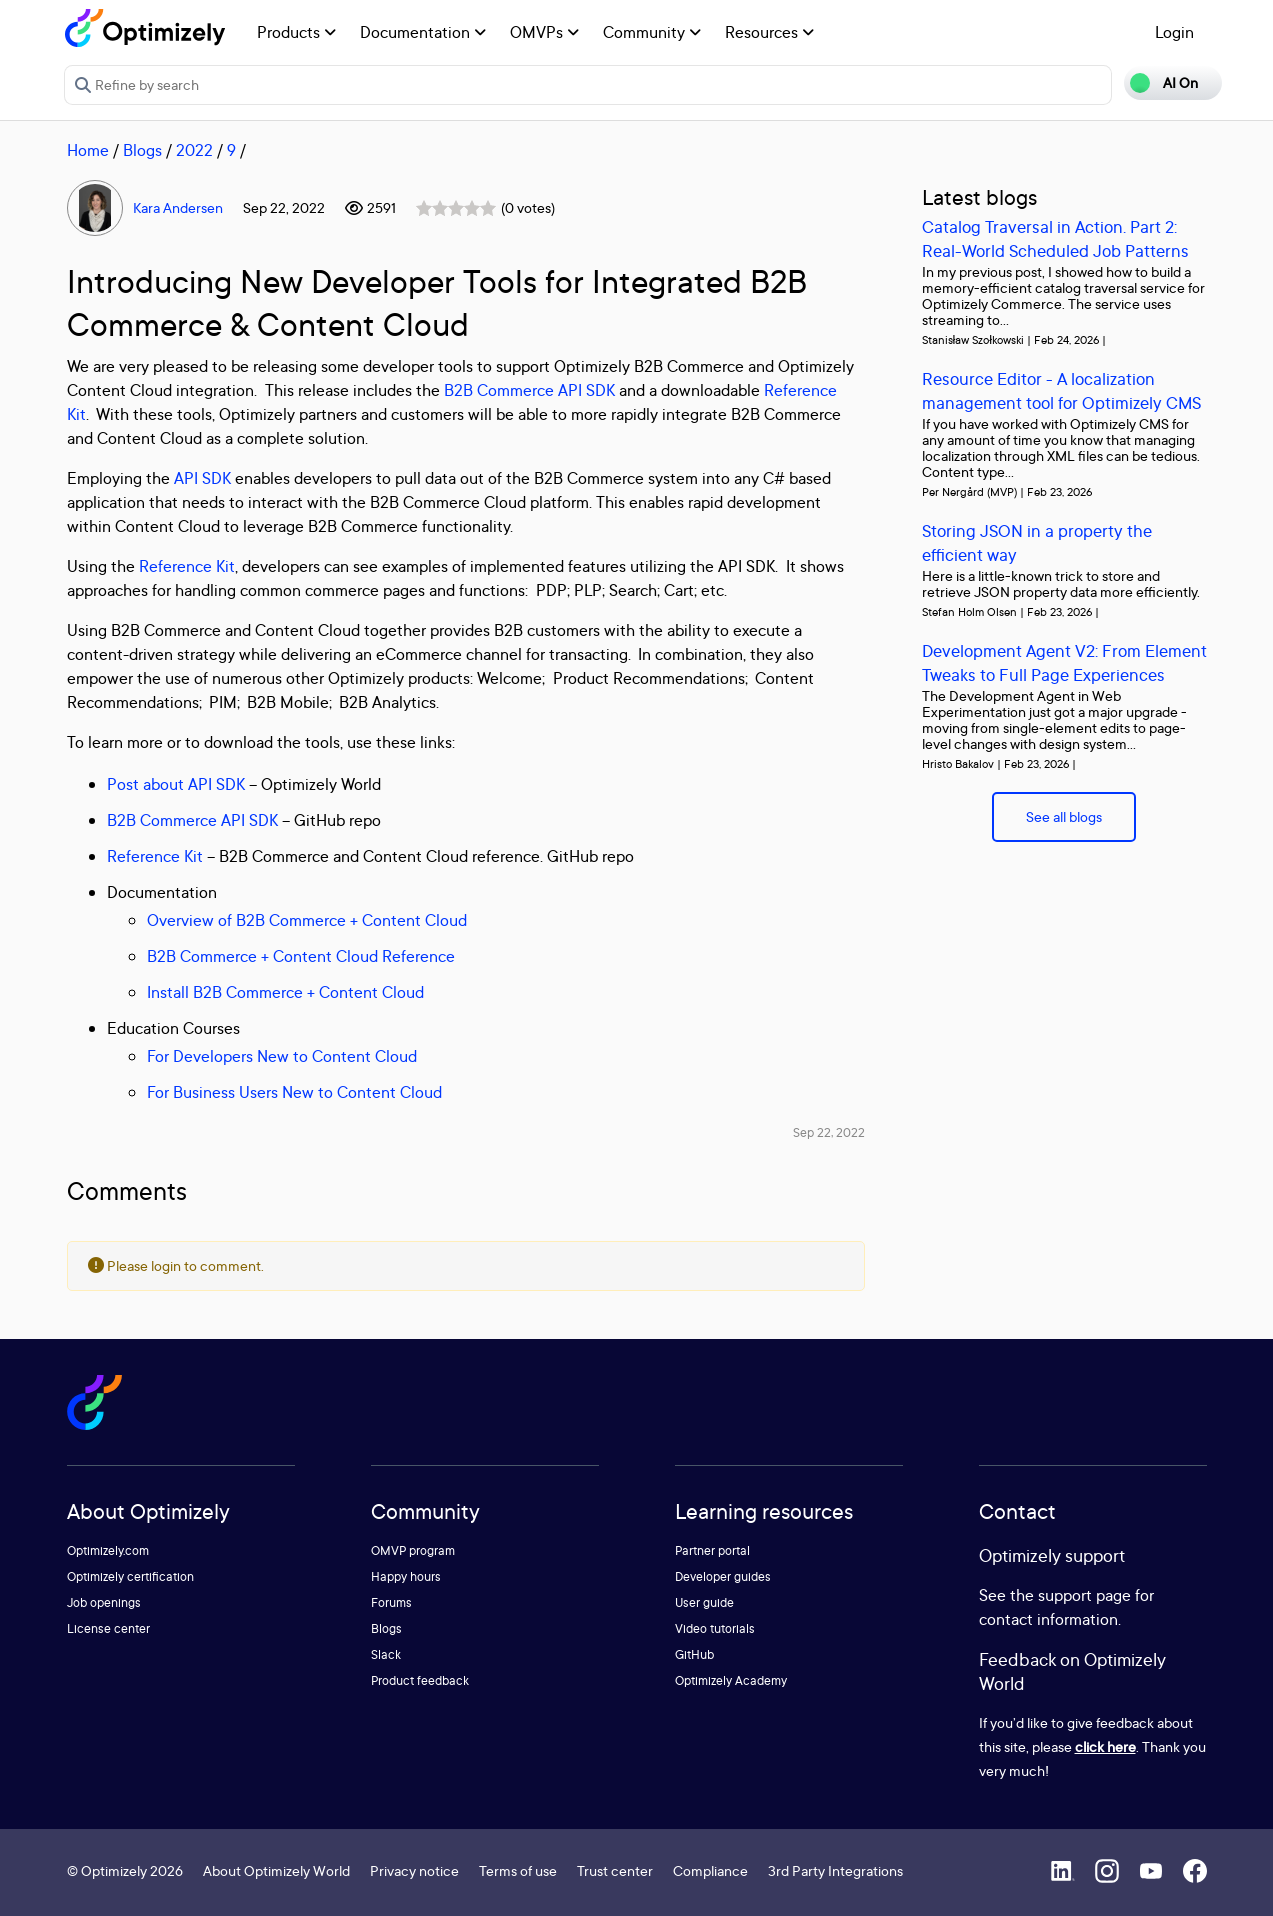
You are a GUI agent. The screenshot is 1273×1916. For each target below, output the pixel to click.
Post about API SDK (176, 784)
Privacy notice (414, 1870)
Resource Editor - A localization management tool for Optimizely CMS (1061, 390)
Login (1174, 32)
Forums (391, 1602)
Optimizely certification (130, 1576)
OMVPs (544, 32)
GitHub (694, 1654)
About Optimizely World (276, 1870)
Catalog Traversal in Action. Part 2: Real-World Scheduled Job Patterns (1055, 238)
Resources (769, 32)
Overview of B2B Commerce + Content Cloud (307, 920)
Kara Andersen (178, 207)
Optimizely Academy (731, 1680)
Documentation (423, 32)
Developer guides (723, 1576)
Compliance (710, 1870)
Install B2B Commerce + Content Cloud (285, 992)
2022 (194, 150)
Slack (386, 1654)
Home (88, 150)
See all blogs (1064, 816)
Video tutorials (715, 1628)
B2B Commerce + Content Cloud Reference (301, 956)
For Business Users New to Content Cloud (294, 1092)
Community (652, 32)
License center (108, 1628)
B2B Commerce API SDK (529, 390)
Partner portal (712, 1550)
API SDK (202, 478)
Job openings (104, 1602)
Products (296, 32)
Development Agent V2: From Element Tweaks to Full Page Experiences (1064, 662)
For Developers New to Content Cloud (282, 1056)
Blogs (142, 150)
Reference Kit (187, 566)
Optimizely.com (108, 1550)
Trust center (615, 1870)
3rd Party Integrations (835, 1870)
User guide (704, 1602)
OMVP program (413, 1550)
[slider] (456, 208)
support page (1084, 1595)
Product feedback (420, 1680)
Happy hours (406, 1576)
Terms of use (518, 1870)
